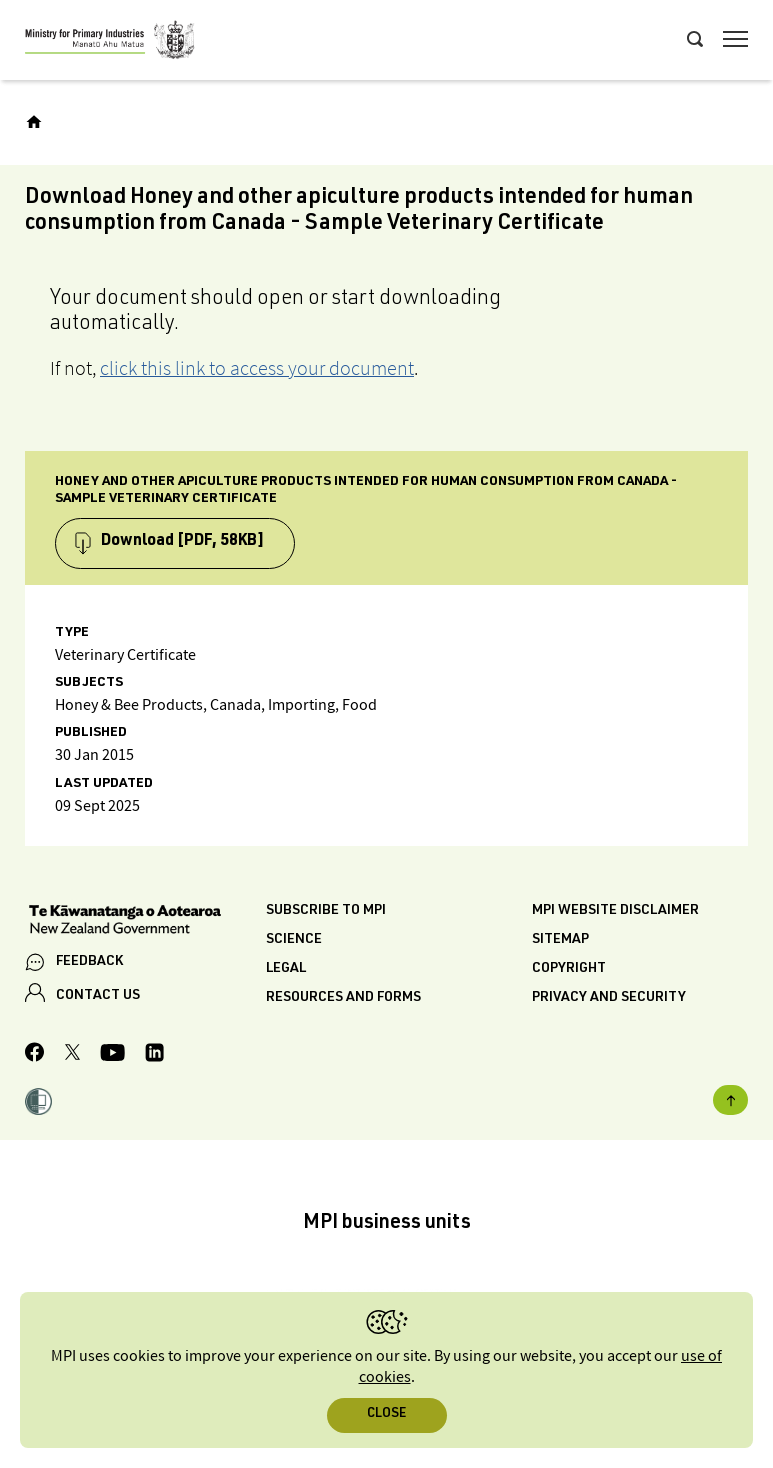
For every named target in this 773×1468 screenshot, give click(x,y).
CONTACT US (98, 996)
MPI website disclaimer (615, 911)
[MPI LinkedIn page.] (154, 1055)
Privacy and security (609, 998)
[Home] (34, 122)
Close (386, 1414)
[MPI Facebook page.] (35, 1055)
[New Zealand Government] (145, 922)
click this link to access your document (257, 368)
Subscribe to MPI (326, 911)
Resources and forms (343, 998)
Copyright (569, 969)
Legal (286, 969)
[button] (38, 1104)
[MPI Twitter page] (72, 1055)
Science (294, 940)
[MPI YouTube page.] (112, 1055)
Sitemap (560, 940)
